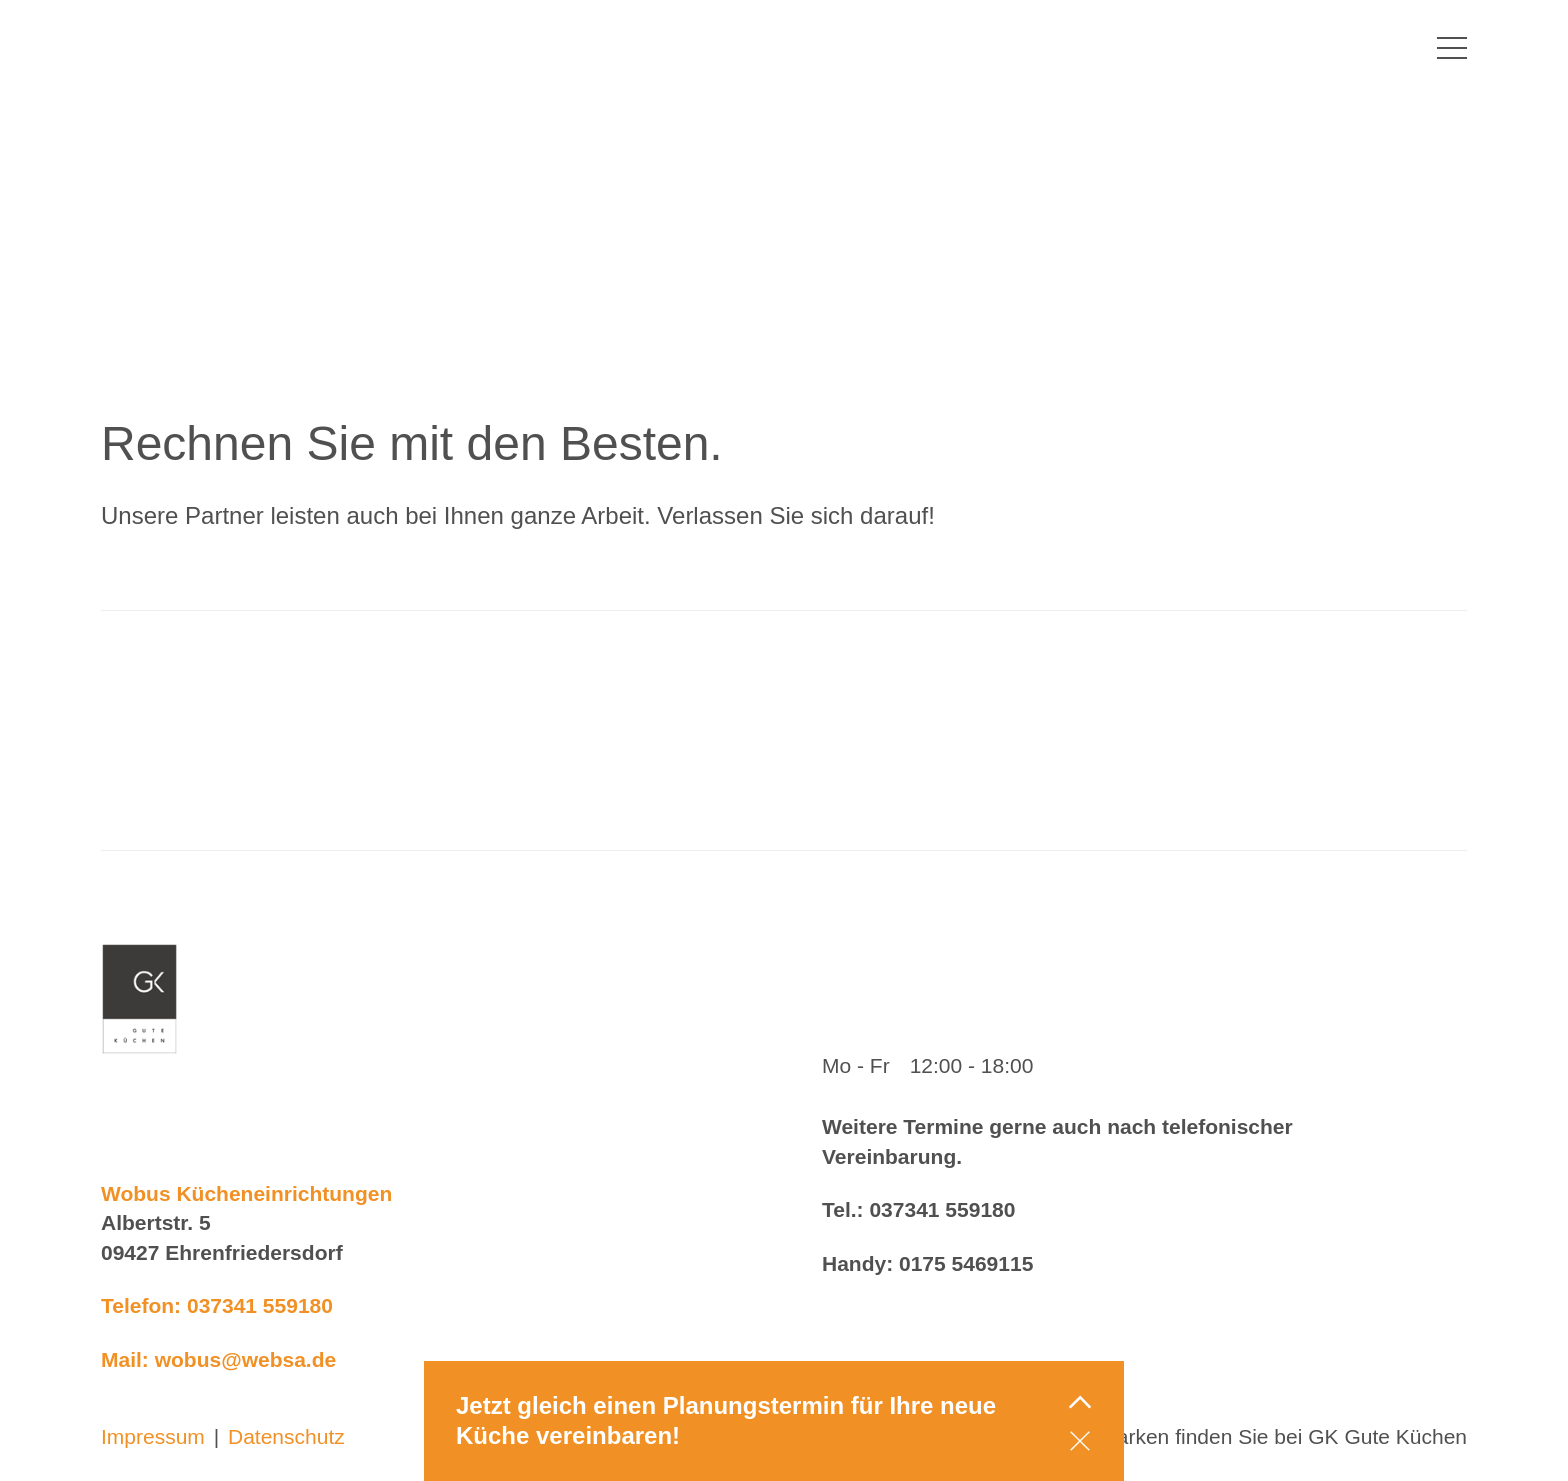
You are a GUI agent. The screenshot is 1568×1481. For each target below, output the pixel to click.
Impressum (153, 1436)
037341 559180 (260, 1305)
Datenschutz (286, 1436)
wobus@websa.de (246, 1359)
